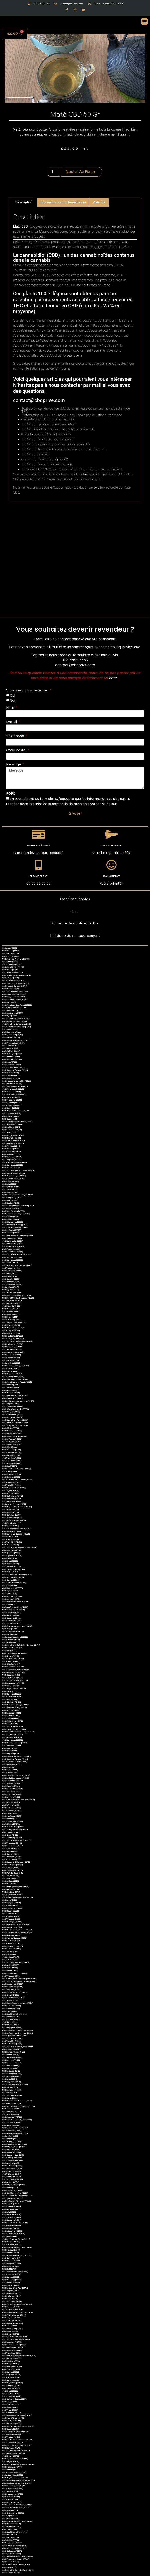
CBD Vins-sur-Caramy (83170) (14, 1707)
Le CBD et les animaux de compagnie (48, 439)
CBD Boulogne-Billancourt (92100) (16, 1040)
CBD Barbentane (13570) (12, 2348)
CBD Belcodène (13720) (12, 1431)
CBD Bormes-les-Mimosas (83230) (16, 1295)
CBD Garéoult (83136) (11, 2258)
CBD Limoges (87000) (11, 964)
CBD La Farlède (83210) (12, 1130)
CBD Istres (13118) (9, 1767)
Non (13, 700)
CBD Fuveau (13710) (10, 1360)
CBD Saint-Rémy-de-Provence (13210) (18, 2426)
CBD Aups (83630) (10, 948)
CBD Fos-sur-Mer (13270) (12, 1789)
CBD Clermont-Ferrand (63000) (15, 1070)
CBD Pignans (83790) (11, 2361)
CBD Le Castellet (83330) (12, 1781)
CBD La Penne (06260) (11, 2090)
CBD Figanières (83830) (12, 1556)
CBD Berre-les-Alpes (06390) (14, 1176)
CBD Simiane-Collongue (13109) (15, 1425)
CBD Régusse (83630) (11, 1754)
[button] (144, 21)
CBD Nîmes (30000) (10, 962)
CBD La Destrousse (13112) (13, 1067)
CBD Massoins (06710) (11, 2293)
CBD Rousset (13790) (11, 2093)
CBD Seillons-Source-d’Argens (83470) (18, 1401)
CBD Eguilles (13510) (10, 1290)
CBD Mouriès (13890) (11, 1311)
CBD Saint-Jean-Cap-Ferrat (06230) (17, 1005)
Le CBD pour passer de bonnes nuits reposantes (56, 444)
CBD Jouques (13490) (11, 1783)
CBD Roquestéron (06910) (13, 1124)
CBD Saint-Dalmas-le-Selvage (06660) (18, 1732)
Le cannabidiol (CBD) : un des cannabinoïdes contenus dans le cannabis (72, 469)
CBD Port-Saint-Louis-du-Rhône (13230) (18, 2480)
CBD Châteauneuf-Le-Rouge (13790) (17, 2312)
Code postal (16, 750)
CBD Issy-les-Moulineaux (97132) (16, 1602)
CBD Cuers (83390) (10, 1537)
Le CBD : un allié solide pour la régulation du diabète (58, 429)
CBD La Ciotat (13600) (11, 1623)
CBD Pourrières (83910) (11, 1433)
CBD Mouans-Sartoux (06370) (14, 986)
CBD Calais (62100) (10, 1119)
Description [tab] (24, 202)
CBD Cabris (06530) (10, 1634)
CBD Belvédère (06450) (12, 1084)
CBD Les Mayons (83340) (12, 1846)
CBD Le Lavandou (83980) (13, 1683)
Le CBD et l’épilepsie (35, 454)
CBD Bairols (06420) (10, 2055)
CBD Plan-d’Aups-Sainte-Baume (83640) (19, 2356)
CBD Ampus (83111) (10, 2000)
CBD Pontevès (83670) (11, 2112)
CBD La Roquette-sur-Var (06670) (16, 2451)
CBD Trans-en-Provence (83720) (15, 983)
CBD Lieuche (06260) (11, 956)
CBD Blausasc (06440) (11, 2524)
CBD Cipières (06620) (11, 1051)
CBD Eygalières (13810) (11, 2206)
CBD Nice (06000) (9, 1878)
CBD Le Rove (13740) (11, 2394)
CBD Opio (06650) (9, 2022)
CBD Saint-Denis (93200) (12, 1059)
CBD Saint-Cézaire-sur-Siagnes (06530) (18, 2106)
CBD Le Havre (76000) (11, 1065)
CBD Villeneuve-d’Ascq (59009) (15, 1086)
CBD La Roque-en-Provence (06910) (17, 1575)
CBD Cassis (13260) (10, 2499)
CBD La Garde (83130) (11, 2071)
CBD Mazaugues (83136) (12, 2494)
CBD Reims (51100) (10, 1010)
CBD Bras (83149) (9, 1884)
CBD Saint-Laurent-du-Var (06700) (16, 1469)
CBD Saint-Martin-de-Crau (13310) (16, 2339)
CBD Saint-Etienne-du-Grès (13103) (16, 1027)
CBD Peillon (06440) (10, 2065)
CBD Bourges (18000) (11, 1412)
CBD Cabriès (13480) (10, 2377)
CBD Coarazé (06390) (11, 1168)
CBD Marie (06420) (10, 2331)
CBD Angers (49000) (10, 1404)
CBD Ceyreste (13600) (11, 1482)
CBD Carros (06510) (10, 1773)
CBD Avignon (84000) (11, 1160)
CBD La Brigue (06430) (11, 2396)
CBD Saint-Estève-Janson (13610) (15, 991)
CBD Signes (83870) (10, 1490)
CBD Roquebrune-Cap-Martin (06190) (17, 1235)
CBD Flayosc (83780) (11, 2369)
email (113, 678)
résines (114, 242)
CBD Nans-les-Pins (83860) (13, 1827)
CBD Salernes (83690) (11, 1810)
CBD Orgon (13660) (10, 2516)
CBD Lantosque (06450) (12, 1284)
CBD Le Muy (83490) (11, 1718)
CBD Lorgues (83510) (11, 1325)
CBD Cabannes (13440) (11, 1618)
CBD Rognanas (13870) (11, 1463)
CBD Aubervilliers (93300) (13, 1292)
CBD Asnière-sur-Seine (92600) (15, 1607)
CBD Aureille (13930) (10, 2204)
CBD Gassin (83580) (10, 1545)
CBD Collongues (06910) (12, 1054)
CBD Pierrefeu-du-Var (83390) (15, 1396)
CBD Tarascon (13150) (11, 1976)
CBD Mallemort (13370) (11, 1271)
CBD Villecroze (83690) (11, 1857)
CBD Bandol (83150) (10, 1048)
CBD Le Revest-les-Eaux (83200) (15, 2508)
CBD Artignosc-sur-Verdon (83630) (17, 1265)
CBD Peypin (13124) (10, 1971)
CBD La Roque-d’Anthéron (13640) (16, 2201)
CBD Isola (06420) (9, 2535)
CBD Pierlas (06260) (10, 2364)
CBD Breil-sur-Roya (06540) (13, 2453)
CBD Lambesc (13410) (11, 1892)
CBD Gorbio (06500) (10, 2540)
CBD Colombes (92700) (12, 1105)
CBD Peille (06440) (10, 2236)
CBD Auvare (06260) (10, 2228)
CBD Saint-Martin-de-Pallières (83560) (18, 2570)
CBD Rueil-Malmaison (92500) (14, 1021)
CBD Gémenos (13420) (11, 1702)
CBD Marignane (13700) (12, 2467)
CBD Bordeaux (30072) (12, 1550)
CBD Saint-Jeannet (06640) (13, 1610)
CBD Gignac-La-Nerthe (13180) (15, 2036)
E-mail (12, 721)
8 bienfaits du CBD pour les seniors (46, 434)
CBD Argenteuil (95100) (12, 1349)
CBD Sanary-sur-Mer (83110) (13, 1339)
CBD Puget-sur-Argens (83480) (15, 2478)
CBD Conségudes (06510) (13, 2158)
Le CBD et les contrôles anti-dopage (46, 464)
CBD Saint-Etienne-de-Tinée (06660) (17, 1122)
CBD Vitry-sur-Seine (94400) (14, 1322)
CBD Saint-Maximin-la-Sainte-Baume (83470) (21, 1645)
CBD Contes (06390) (10, 1854)
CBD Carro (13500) (10, 2011)
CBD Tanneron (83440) (11, 2063)
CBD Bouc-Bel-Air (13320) (13, 1301)
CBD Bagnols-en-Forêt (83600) (15, 1420)
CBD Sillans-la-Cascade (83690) (15, 1409)
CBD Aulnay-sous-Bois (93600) (15, 1637)
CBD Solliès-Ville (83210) (12, 1927)
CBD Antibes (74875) (10, 1287)
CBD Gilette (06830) (10, 1428)
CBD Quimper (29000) (11, 1103)
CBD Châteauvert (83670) (13, 2513)
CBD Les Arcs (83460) (11, 1941)
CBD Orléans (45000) (11, 1330)
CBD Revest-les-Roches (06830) (15, 1886)
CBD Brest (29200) (10, 1561)
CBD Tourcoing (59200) (12, 1100)
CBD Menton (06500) (11, 2282)
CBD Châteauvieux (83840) (13, 1246)
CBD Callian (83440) (10, 1661)
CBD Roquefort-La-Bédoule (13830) (17, 1507)
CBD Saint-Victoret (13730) (13, 1667)
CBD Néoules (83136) (11, 1187)
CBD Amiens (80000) (11, 1233)
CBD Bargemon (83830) (12, 1374)
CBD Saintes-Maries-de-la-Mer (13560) (18, 1206)
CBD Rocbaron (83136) (11, 2220)
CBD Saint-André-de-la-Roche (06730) (18, 2464)
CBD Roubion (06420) (11, 1802)
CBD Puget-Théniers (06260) (14, 1688)
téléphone (33, 369)
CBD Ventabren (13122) (11, 2353)
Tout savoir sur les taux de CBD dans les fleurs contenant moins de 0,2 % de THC (75, 410)
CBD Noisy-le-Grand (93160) (13, 997)
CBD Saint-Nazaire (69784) (13, 967)
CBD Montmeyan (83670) (13, 1013)
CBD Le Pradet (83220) (12, 1230)
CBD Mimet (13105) (10, 1724)
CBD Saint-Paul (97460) (12, 1621)
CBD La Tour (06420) (11, 1881)
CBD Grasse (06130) (10, 2068)
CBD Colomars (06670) (11, 2413)
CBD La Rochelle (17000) (12, 1735)
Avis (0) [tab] (99, 202)
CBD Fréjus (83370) (10, 1029)
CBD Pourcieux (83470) (12, 1737)
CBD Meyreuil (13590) (11, 2250)
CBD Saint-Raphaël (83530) (13, 2234)
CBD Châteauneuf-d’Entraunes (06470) (18, 1800)
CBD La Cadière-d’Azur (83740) (15, 2288)
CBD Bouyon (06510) (10, 989)
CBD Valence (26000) (11, 1056)
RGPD (11, 793)
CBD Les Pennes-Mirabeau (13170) (16, 1528)
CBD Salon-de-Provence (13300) (15, 959)
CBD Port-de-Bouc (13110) (13, 1873)
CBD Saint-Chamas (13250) (13, 2310)
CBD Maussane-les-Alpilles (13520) (16, 1081)
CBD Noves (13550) (10, 2098)
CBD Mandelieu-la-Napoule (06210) (17, 2415)
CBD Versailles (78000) (11, 1485)
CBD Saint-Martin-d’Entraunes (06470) (18, 1170)
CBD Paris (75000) (10, 1273)
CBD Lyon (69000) (10, 1900)
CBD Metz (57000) (10, 1062)
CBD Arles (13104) (9, 1132)
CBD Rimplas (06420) (11, 2242)
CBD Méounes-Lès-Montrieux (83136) (17, 2556)
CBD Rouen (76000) (10, 1509)
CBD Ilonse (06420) (10, 2407)
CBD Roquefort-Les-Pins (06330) (15, 1111)
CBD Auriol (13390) (10, 1263)
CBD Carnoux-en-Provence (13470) (17, 1756)
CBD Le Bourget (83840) (12, 1035)
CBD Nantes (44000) (10, 1615)
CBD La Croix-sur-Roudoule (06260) (17, 2304)
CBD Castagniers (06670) (12, 1398)
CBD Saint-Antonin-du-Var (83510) (16, 1840)
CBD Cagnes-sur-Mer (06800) (14, 1162)
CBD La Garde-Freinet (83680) (15, 1000)
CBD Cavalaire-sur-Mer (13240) (15, 2144)
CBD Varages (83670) (11, 2388)
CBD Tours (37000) (10, 1770)
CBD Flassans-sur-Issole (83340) (15, 2559)
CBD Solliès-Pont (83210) (12, 1721)
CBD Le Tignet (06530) (11, 2171)
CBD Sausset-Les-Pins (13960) (14, 1762)
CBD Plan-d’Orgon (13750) (13, 2418)
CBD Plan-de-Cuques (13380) (14, 1938)
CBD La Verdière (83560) (12, 1821)
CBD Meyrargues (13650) (12, 2323)
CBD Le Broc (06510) (10, 2109)
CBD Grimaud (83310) (11, 1824)
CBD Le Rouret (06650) (11, 1439)
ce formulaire (59, 369)
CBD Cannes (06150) (10, 1580)
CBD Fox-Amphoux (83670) (13, 1043)
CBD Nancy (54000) (10, 953)
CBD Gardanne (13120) (11, 1450)
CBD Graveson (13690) (11, 1092)
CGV (75, 911)
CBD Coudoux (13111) (10, 1181)
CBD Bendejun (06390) (11, 1922)
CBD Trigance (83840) (11, 2082)
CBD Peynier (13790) (10, 2017)
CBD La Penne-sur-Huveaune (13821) (17, 2033)
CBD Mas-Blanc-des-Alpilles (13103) (17, 2120)
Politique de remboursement (75, 936)
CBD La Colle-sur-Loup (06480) (15, 1973)
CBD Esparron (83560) (11, 1477)
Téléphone (15, 736)
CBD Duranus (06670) (11, 2448)
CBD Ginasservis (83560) (12, 1588)
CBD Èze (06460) (9, 1954)
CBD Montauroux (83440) (13, 1984)
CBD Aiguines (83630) (11, 1363)
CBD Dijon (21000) (9, 1016)
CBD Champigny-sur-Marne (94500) (17, 1626)
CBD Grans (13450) (10, 1835)
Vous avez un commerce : (27, 690)
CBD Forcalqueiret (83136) (13, 1377)
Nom (10, 707)
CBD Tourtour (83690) (11, 2437)
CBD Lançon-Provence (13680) (15, 1227)
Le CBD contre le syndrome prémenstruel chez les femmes (63, 449)
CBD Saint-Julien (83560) (12, 2301)
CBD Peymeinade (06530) (13, 1143)
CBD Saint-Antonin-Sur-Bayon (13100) (17, 1195)
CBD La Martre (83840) (11, 1442)
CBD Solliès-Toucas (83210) (13, 1173)
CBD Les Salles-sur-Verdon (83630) (17, 1254)
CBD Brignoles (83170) (11, 1138)
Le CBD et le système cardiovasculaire (48, 424)
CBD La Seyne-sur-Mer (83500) (15, 2084)
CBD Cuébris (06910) (10, 2429)
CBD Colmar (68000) (10, 1116)
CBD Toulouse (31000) (11, 1046)
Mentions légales (75, 899)
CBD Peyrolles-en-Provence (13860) (17, 2101)
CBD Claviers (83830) (11, 1916)
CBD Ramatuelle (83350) (12, 1241)
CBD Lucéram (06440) (11, 2217)
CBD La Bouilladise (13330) (13, 2160)
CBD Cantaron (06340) (11, 1452)
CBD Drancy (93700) (11, 951)
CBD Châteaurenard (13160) (13, 1141)
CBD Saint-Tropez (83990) (13, 1631)
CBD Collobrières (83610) (12, 1496)
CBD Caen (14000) (9, 1371)
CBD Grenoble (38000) (11, 1531)
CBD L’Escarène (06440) (12, 2231)
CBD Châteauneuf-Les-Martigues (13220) (19, 1979)
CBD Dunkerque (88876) (12, 1165)
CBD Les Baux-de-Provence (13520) (17, 2196)
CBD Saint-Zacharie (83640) (13, 2052)
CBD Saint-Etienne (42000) (13, 981)
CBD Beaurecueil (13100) (12, 1244)
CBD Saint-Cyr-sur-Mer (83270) (15, 1680)
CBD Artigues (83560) (11, 1989)
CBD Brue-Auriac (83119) (12, 2168)
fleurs (101, 242)
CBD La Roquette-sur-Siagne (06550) (17, 2030)
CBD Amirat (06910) (10, 2136)
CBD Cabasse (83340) (11, 1675)
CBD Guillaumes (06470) (12, 2551)
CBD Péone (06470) (10, 2253)
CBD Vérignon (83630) (11, 2174)
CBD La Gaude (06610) (11, 2122)
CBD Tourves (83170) (11, 1832)
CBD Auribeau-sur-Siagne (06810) (16, 1214)
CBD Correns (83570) (11, 1640)
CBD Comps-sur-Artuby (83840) (15, 2545)
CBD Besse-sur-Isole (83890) (14, 1488)
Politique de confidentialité (75, 923)
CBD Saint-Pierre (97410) (12, 1697)
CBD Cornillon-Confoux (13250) (15, 2193)
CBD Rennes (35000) (11, 1819)
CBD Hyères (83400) (10, 1686)
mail (22, 369)
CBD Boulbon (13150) (10, 1203)
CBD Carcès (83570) (10, 1943)
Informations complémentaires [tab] (63, 202)
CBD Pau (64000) (9, 1650)
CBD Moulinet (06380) (11, 1314)
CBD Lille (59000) (9, 1184)
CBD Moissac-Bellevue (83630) (15, 2128)
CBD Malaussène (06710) (12, 1344)
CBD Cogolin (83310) (10, 1279)
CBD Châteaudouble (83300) (14, 1008)
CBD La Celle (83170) (11, 2019)
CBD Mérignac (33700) (11, 1198)
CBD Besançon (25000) (12, 1303)
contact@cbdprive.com (39, 400)
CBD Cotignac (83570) (11, 2274)
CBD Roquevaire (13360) (12, 2350)
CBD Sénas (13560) (10, 1317)
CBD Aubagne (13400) (11, 2209)
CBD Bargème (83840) (11, 1032)
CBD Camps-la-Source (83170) (14, 2399)
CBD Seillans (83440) (11, 1216)
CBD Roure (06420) (10, 1309)
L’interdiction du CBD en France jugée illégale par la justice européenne (71, 415)
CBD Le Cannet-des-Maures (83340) (17, 2505)
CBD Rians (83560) (10, 1192)
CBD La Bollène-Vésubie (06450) (15, 1778)
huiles (91, 242)
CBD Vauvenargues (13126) (13, 1569)
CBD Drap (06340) (10, 1960)
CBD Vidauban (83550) (11, 1458)
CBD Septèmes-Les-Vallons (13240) (17, 975)
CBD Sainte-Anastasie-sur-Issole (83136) (18, 1981)
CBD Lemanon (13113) (11, 1716)
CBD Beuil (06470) (10, 1466)
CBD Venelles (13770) (11, 1282)
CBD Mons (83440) (10, 2299)
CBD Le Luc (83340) (10, 2562)
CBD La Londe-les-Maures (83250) (16, 2445)
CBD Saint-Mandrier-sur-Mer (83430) (17, 1341)
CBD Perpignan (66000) (12, 1501)
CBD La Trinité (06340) (11, 2320)
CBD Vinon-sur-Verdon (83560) (15, 1423)
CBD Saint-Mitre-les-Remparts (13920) (18, 1298)
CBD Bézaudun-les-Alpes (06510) (16, 1705)
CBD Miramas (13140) (11, 2008)
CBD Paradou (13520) (11, 1786)
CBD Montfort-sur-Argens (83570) (16, 2483)
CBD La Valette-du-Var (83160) (15, 2223)
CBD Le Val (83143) (10, 2079)
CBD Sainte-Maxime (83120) (14, 2548)
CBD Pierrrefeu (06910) (11, 1499)
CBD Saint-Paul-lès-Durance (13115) (17, 1024)
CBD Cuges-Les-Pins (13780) (14, 2472)
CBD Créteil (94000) (10, 1073)
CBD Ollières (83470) (11, 1149)
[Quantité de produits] (54, 172)
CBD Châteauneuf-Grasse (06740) (16, 2564)
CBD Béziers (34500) (10, 1493)
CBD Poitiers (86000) (11, 1642)
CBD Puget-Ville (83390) (12, 2383)
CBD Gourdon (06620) (11, 1208)
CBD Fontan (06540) (10, 1249)
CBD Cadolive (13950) (11, 1539)
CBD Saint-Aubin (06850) (12, 1417)
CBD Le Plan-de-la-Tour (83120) (15, 2337)
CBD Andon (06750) (10, 2182)
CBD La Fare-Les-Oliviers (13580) (16, 1019)
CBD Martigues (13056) (11, 1816)
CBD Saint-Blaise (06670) (12, 1523)
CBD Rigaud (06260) (11, 1108)
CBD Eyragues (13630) (11, 1903)
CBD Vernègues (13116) (11, 1566)
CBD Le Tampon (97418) (12, 2044)
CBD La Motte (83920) (11, 2006)
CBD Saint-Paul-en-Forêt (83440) (16, 2432)
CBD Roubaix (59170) (11, 1037)
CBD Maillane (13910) (11, 1154)
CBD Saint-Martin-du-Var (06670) (16, 1962)
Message (14, 764)
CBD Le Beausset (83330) (13, 1406)
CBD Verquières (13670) (12, 1542)
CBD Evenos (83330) (10, 1656)
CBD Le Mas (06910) (10, 1867)
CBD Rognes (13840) (10, 2518)
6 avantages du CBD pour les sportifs (48, 419)
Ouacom (59, 487)
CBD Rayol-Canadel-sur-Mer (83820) (17, 2003)
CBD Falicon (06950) (10, 2307)
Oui (12, 695)
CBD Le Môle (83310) (11, 1848)
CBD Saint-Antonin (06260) (13, 1089)
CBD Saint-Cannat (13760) (13, 1659)
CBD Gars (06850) (9, 1002)
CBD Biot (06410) (9, 2269)
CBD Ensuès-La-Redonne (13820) (16, 1534)
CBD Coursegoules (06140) (13, 2155)
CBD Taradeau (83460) (11, 1157)
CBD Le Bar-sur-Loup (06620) (14, 2345)
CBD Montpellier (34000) (12, 972)
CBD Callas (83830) (10, 1572)
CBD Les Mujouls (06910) (12, 1946)
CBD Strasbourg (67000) (12, 1347)
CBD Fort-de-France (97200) (14, 994)
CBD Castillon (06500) (11, 2244)
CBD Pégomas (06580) (11, 1794)
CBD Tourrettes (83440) (12, 1843)
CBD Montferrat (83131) (11, 2177)
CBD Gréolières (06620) (12, 1612)
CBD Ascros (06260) (10, 1876)
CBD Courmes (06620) (11, 1151)
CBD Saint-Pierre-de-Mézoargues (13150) (19, 1547)
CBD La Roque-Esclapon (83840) (15, 1366)
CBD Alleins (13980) (10, 1952)
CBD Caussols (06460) (11, 1320)
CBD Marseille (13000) (11, 1306)
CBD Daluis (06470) (10, 970)
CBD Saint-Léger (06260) (12, 2179)
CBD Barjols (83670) (10, 2461)
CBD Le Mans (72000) (11, 1797)
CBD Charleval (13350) (11, 1474)
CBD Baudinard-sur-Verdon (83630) (17, 1930)
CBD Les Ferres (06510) (11, 1461)
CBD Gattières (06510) (11, 1455)
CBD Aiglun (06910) (10, 1591)
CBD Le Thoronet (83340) (12, 1414)
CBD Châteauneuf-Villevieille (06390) (17, 1897)
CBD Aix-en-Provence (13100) (14, 1504)
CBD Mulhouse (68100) (11, 1808)
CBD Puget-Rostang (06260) (14, 1520)
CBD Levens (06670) (10, 1599)
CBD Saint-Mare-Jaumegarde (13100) (17, 2046)
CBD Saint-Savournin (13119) (13, 1211)
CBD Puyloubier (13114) (11, 2527)
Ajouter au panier (81, 172)
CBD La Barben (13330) (11, 1713)
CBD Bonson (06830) (11, 1385)
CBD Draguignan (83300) (13, 1678)
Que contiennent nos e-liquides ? (44, 459)
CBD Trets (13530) (9, 1594)
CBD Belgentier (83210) (12, 1764)
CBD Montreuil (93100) (11, 2152)
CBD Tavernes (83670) (11, 1113)
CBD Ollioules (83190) (11, 1664)
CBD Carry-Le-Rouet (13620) (14, 1729)
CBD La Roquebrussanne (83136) (15, 1669)
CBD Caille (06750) (10, 1968)
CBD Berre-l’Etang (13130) (13, 2329)
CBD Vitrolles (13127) (10, 2025)
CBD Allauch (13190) (10, 978)
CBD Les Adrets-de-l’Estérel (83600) (17, 2440)
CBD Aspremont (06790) (12, 2141)
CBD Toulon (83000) (10, 1526)
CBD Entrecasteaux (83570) (13, 2486)
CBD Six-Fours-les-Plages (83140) (16, 2239)
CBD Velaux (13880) (10, 1387)
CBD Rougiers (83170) (11, 2076)
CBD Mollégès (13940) (11, 1127)
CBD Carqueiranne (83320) (13, 1352)
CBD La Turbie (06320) (11, 2375)
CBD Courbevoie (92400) (12, 1908)
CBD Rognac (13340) (11, 1699)
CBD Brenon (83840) (10, 2491)
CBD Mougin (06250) (11, 1078)
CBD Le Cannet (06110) (11, 1949)
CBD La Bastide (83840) (12, 1648)
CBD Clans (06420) (10, 1905)
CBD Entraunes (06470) (12, 1444)
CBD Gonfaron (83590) (11, 1515)
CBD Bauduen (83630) (11, 2215)
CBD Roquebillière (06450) (13, 1328)
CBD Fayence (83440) (11, 1146)
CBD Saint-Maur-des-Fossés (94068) (17, 1382)
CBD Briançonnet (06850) (13, 1222)
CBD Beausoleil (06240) (12, 2366)
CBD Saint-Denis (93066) (12, 1257)
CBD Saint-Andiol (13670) (12, 1726)
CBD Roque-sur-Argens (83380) (15, 1436)
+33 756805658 (75, 660)
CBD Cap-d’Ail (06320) (11, 1097)
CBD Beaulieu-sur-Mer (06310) (14, 1743)
